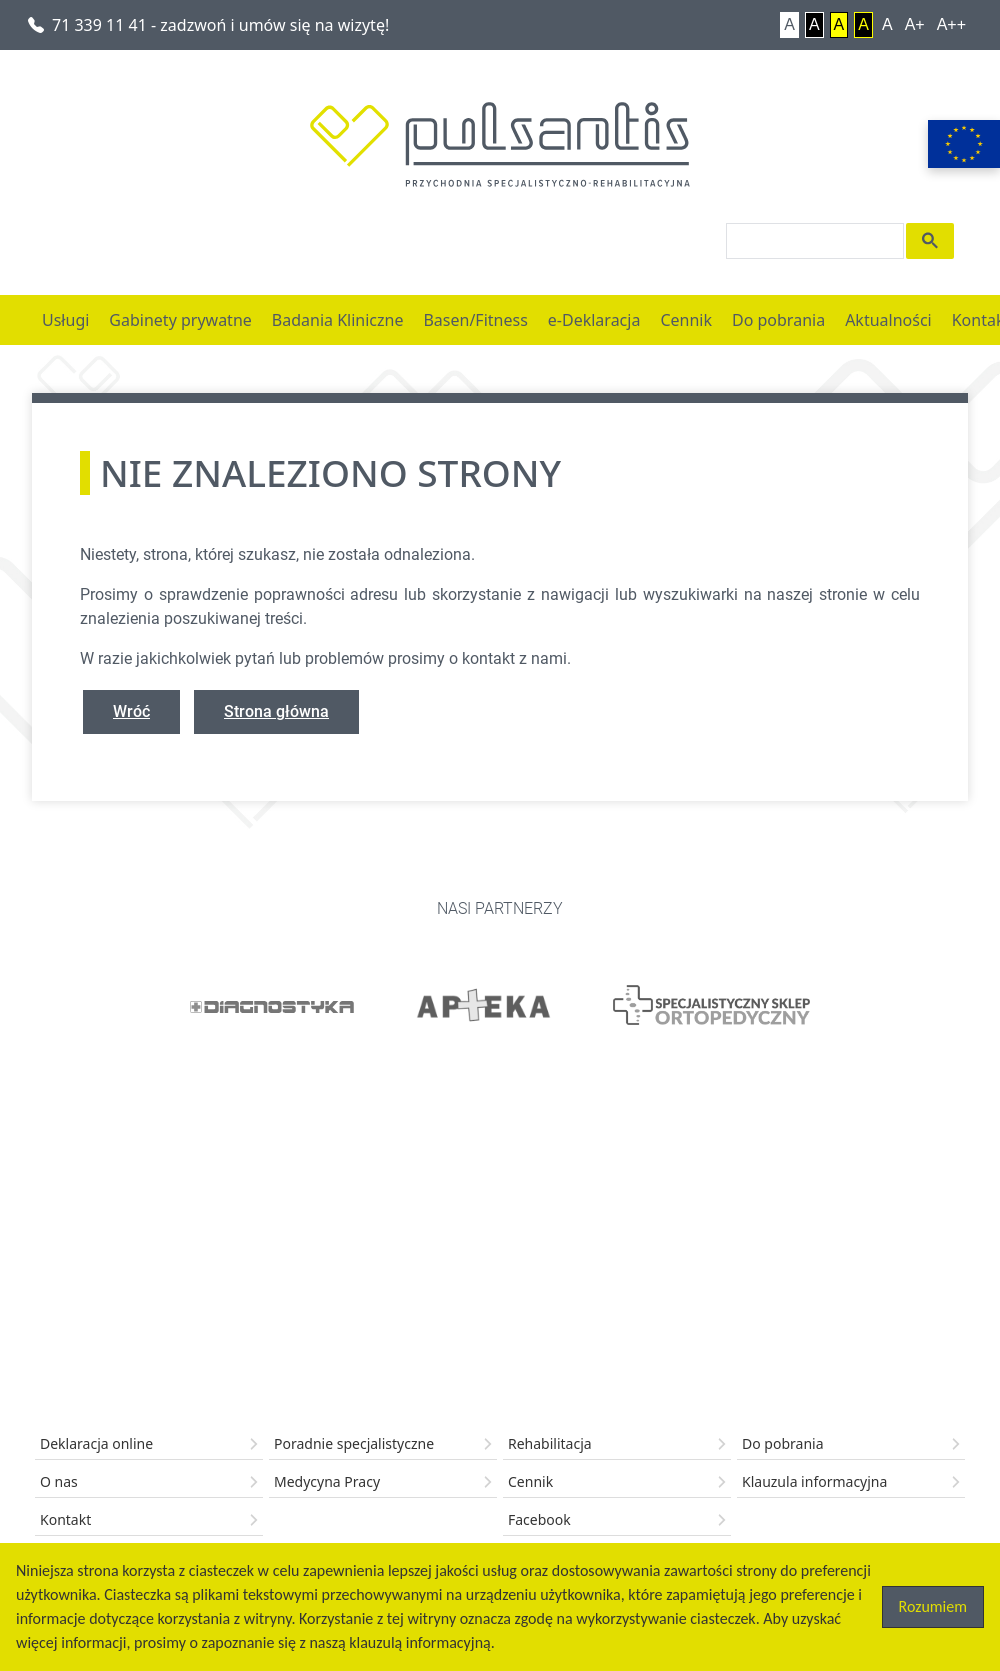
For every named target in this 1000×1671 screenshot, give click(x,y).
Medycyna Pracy (327, 1481)
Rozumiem (933, 1606)
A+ (915, 24)
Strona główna (276, 711)
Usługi (65, 320)
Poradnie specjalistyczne (354, 1443)
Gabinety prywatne (180, 320)
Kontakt (65, 1519)
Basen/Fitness (475, 320)
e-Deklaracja (594, 320)
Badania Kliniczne (338, 320)
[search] (813, 241)
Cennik (686, 320)
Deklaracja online (96, 1443)
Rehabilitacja (550, 1443)
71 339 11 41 (208, 25)
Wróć (131, 711)
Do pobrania (778, 320)
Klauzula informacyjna (814, 1481)
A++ (951, 24)
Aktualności (888, 320)
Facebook (539, 1519)
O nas (59, 1481)
